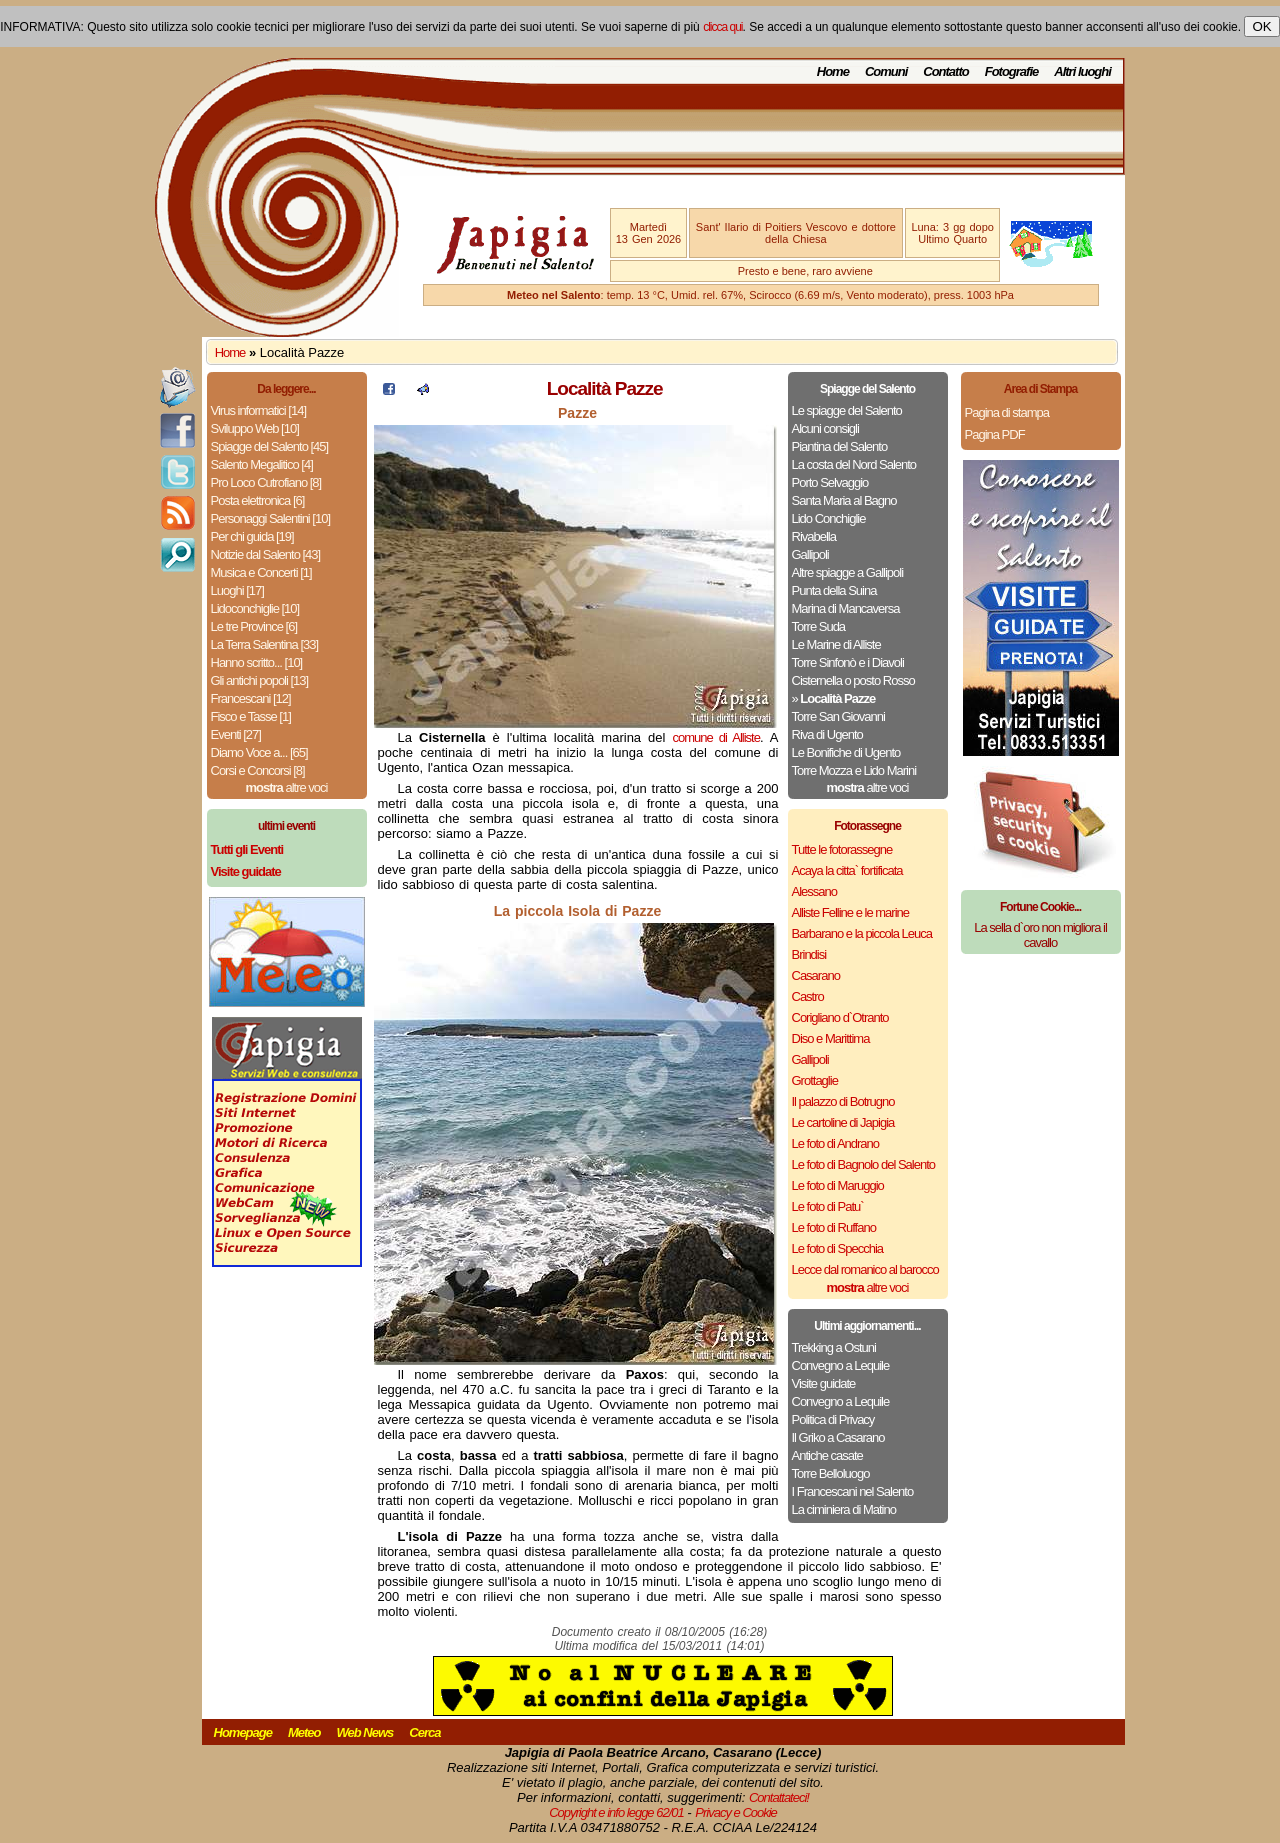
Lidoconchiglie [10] (255, 608)
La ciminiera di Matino (844, 1509)
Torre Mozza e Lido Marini (854, 770)
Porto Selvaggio (830, 482)
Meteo (304, 1732)
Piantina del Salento (840, 446)
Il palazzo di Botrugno (843, 1101)
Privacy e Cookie (736, 1812)
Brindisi (809, 954)
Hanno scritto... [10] (257, 662)
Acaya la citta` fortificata (847, 870)
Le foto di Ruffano (834, 1227)
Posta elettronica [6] (258, 500)
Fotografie (1012, 71)
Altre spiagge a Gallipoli (848, 572)
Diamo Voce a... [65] (259, 752)
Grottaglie (815, 1080)
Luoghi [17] (237, 590)
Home (833, 71)
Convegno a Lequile (841, 1365)
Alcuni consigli (825, 428)
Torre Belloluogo (831, 1473)
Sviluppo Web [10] (255, 428)
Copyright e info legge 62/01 (616, 1812)
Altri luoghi (1082, 71)
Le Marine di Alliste (836, 644)
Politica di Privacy (833, 1419)
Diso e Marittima (831, 1038)
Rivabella (814, 536)
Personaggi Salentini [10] (271, 518)
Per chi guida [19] (252, 536)
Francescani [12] (251, 698)
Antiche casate (827, 1455)
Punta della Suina (834, 590)
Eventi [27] (236, 734)
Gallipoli (810, 554)
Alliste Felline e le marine (851, 912)
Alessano (814, 891)
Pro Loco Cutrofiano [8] (266, 482)
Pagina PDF (995, 434)
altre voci (287, 787)
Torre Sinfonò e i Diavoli (848, 662)
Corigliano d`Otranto (840, 1017)
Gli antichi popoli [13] (260, 680)
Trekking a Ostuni (834, 1347)
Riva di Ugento (827, 734)
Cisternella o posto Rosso (853, 680)
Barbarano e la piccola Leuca (862, 933)
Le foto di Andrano (836, 1143)
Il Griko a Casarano (838, 1437)
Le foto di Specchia (838, 1248)
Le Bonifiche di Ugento (846, 752)
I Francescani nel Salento (853, 1491)
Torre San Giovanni (838, 716)
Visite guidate (824, 1383)
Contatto (945, 71)
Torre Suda (819, 626)
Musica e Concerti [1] (261, 572)
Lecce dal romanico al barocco (865, 1269)
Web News (365, 1732)
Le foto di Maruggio (838, 1185)
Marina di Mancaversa (846, 608)
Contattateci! (779, 1797)
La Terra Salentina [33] (265, 644)
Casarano (816, 975)
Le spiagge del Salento (847, 410)
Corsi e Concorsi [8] (258, 770)
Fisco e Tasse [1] (251, 716)
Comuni (886, 71)
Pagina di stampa (1007, 412)
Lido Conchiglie (829, 518)
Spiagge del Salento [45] (270, 446)
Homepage (243, 1732)
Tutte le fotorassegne (842, 849)
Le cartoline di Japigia (843, 1122)
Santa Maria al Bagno (844, 500)
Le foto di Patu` (828, 1206)
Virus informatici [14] (259, 410)
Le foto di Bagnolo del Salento (863, 1164)
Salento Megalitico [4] (262, 464)
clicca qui (722, 27)
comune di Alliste (716, 737)
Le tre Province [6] (254, 626)
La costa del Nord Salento (854, 464)
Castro (808, 996)
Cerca (424, 1732)
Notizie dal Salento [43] (266, 554)
